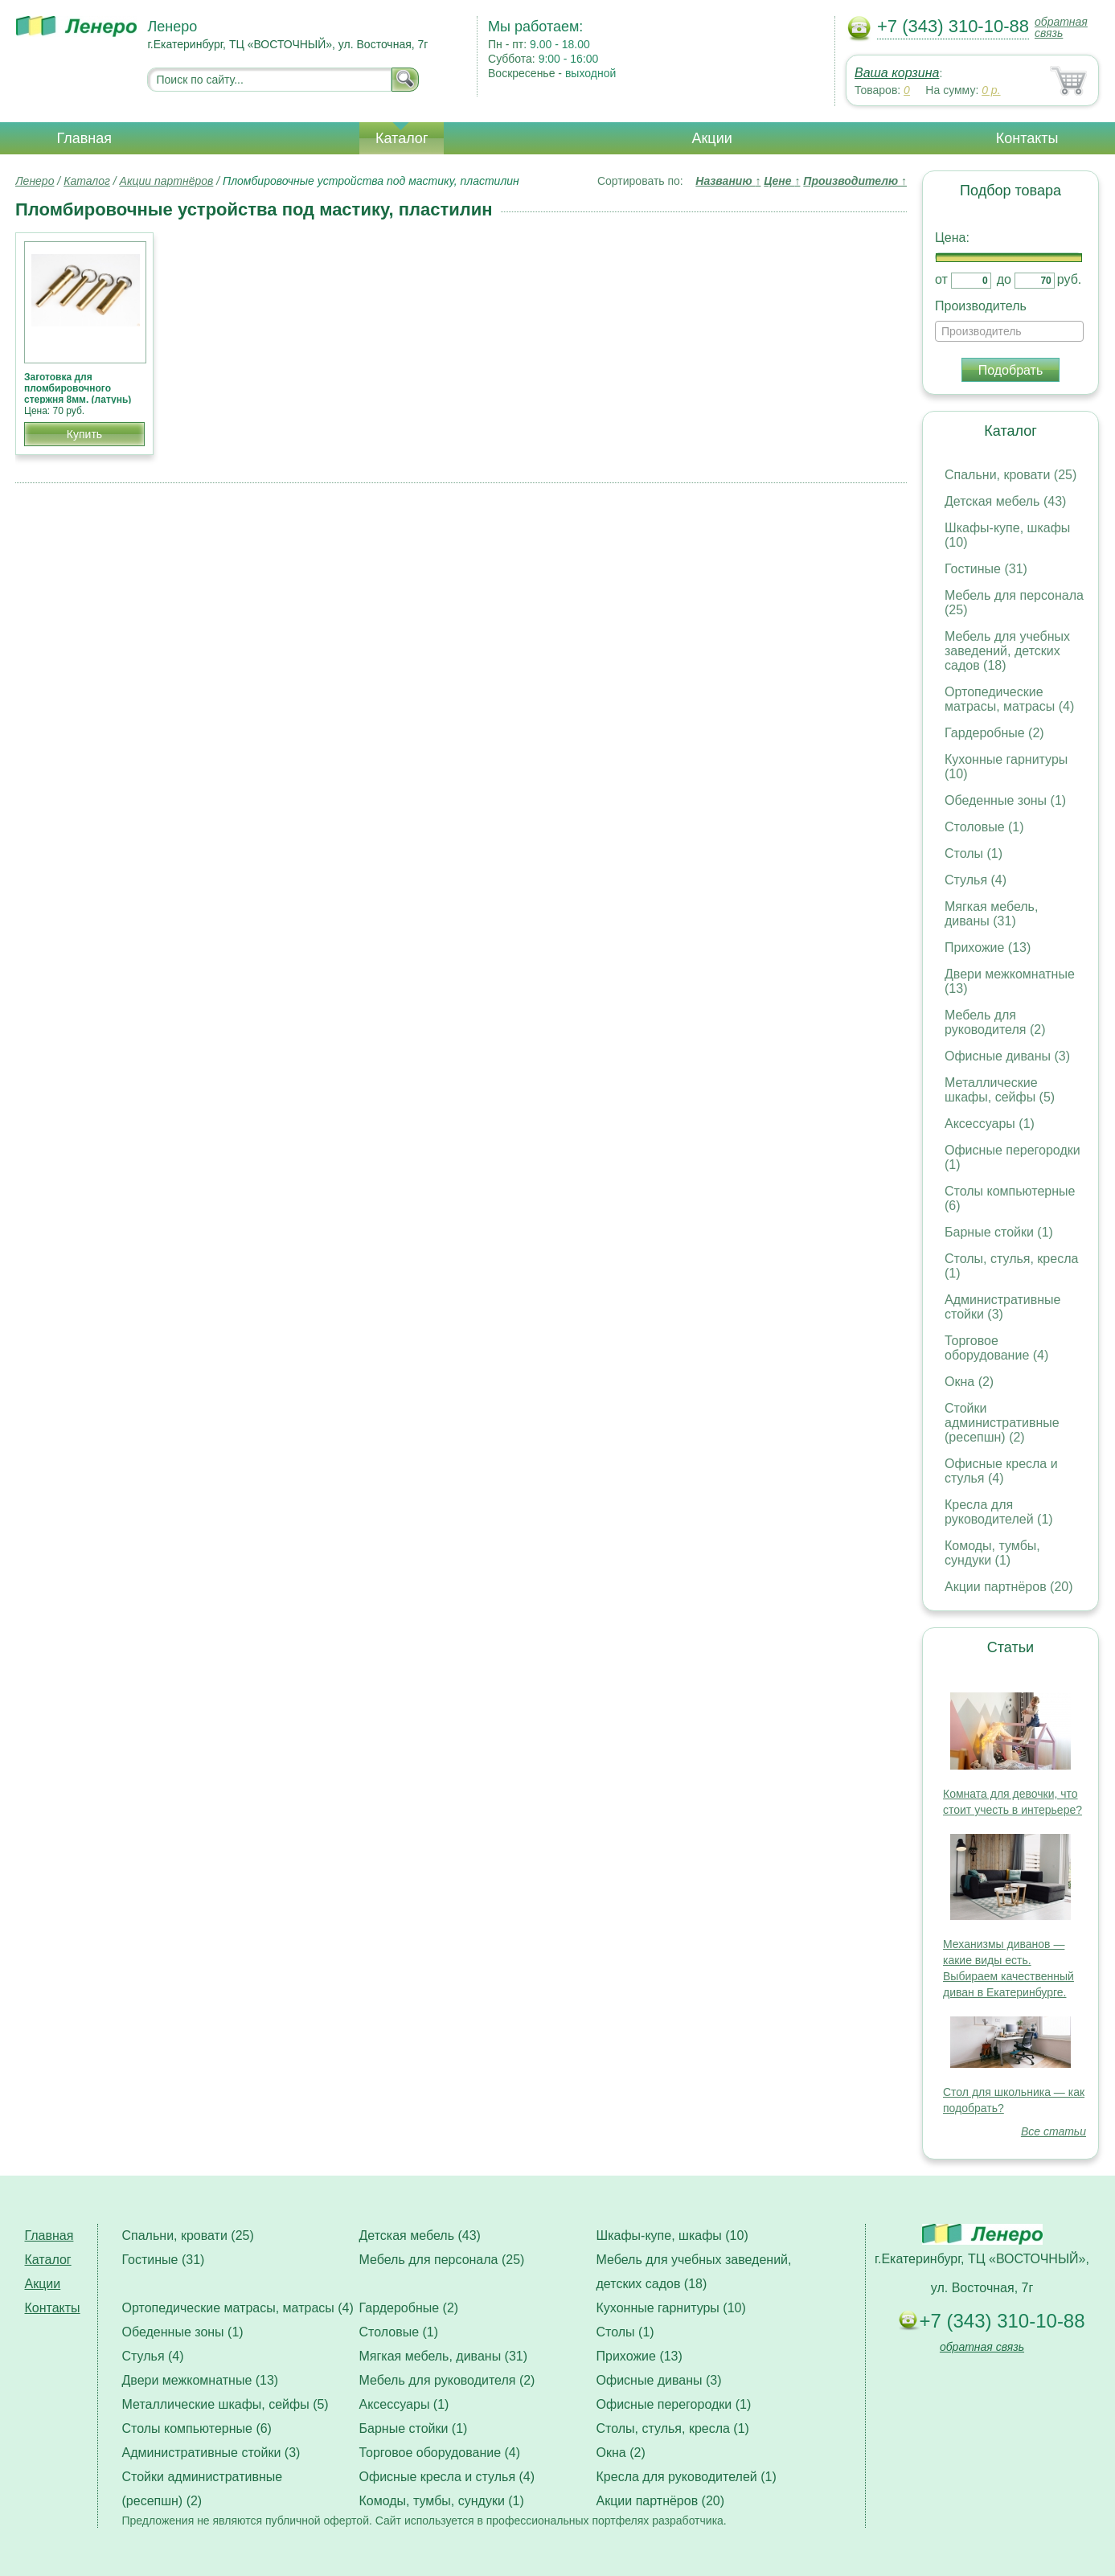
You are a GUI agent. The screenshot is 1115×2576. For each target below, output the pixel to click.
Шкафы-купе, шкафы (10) (672, 2235)
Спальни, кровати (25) (1010, 475)
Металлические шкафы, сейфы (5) (1000, 1090)
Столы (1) (973, 853)
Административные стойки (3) (1003, 1307)
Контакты (1027, 138)
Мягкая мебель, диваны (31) (991, 914)
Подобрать (1010, 370)
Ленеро (34, 180)
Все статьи (1053, 2131)
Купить (84, 434)
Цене (782, 180)
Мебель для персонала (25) (442, 2259)
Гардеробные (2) (994, 733)
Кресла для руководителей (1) (999, 1512)
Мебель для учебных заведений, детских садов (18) (1007, 651)
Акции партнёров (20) (1009, 1587)
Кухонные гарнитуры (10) (671, 2308)
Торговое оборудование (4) (996, 1348)
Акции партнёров (167, 180)
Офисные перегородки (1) (674, 2404)
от (941, 279)
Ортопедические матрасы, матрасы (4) (1009, 699)
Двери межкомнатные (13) (200, 2380)
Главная (85, 138)
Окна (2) (969, 1381)
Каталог (401, 138)
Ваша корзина (897, 73)
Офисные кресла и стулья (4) (1001, 1471)
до (1004, 279)
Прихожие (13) (988, 947)
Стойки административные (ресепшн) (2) (1002, 1422)
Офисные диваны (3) (1007, 1056)
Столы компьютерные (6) (197, 2428)
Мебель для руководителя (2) (995, 1022)
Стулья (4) (975, 880)
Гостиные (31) (986, 569)
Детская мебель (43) (1005, 501)
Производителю (855, 180)
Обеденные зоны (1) (1005, 800)
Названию (727, 180)
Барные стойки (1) (999, 1232)
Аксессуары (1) (990, 1123)
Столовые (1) (984, 827)
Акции (711, 138)
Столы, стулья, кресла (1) (672, 2428)
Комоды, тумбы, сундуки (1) (992, 1553)
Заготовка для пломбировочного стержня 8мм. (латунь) (77, 388)
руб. (1069, 279)
